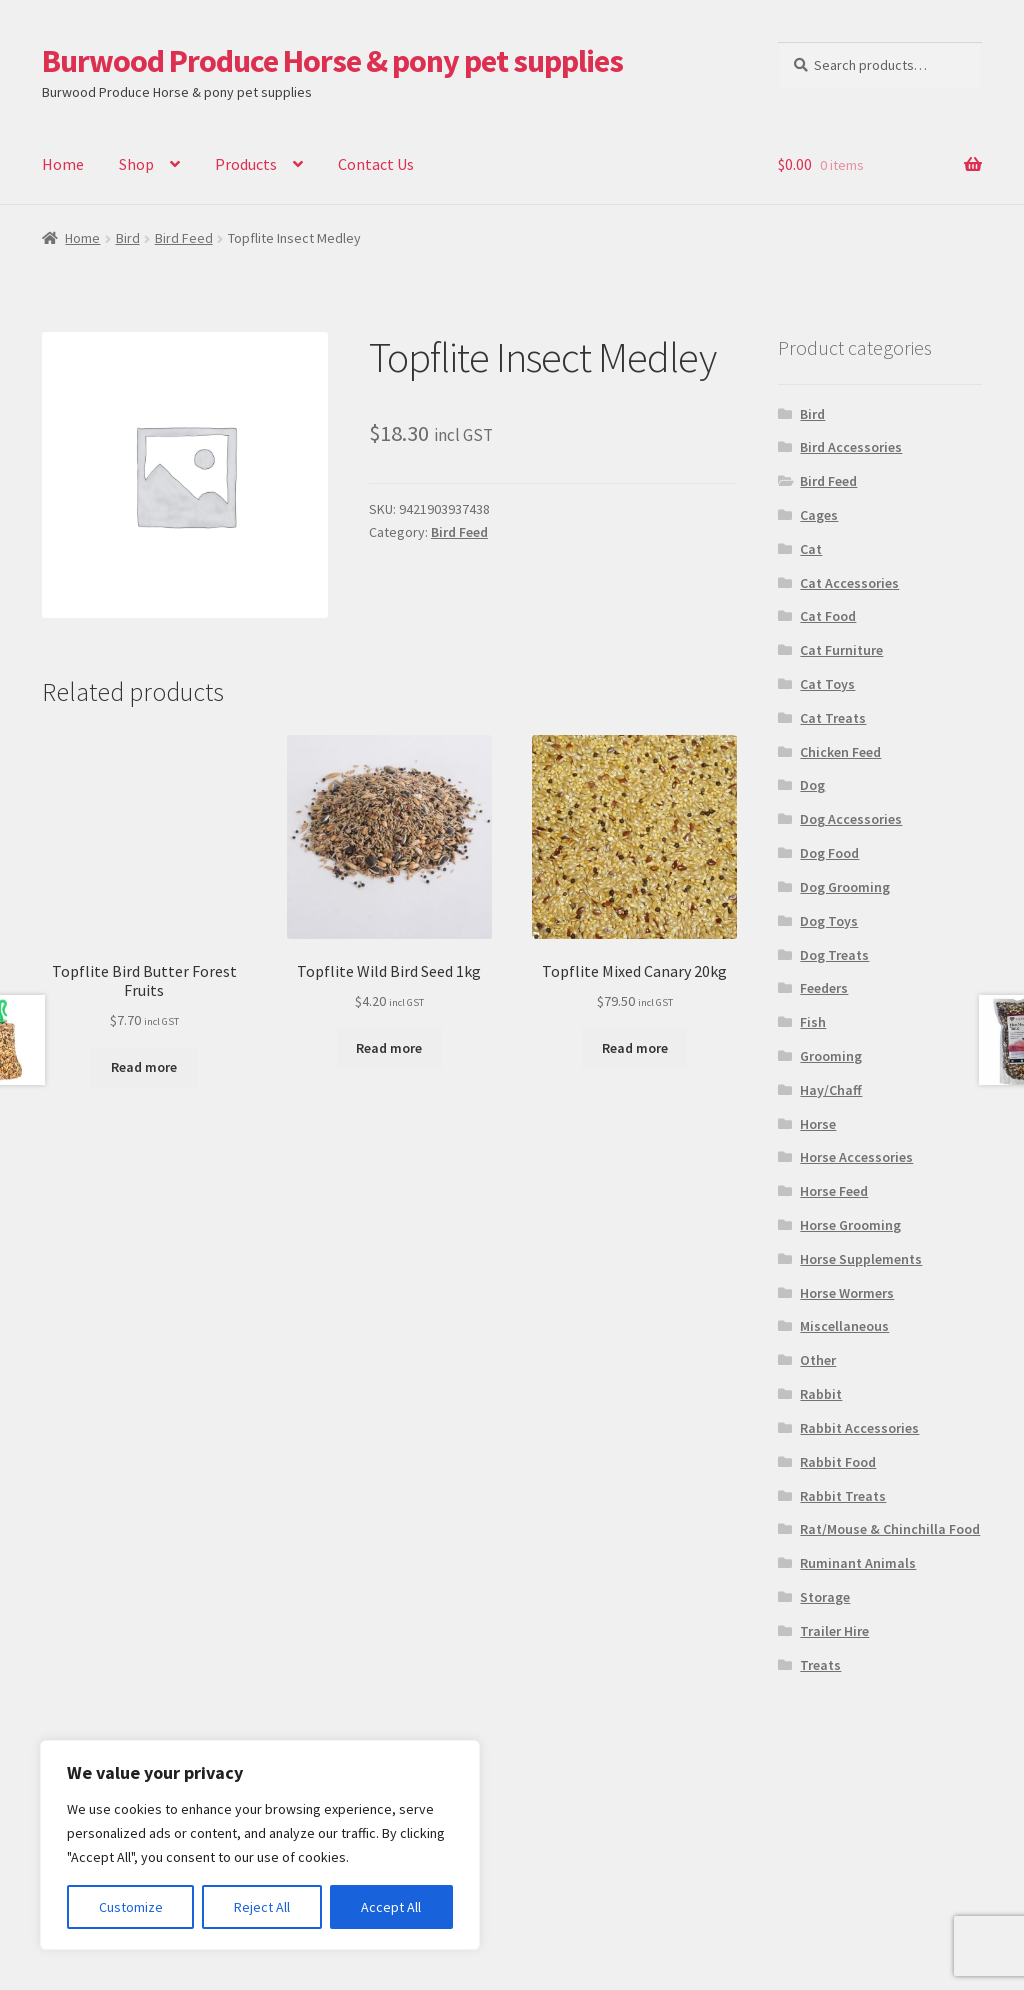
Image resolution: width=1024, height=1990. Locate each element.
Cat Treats (833, 718)
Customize (131, 1907)
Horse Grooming (850, 1225)
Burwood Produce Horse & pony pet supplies (332, 61)
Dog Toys (829, 921)
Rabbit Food (838, 1462)
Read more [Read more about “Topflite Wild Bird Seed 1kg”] (389, 1048)
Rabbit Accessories (859, 1428)
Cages (819, 515)
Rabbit (821, 1394)
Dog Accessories (851, 819)
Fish (813, 1022)
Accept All (391, 1907)
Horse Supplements (861, 1259)
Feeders (824, 988)
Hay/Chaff (831, 1090)
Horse (818, 1124)
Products (246, 164)
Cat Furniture (841, 650)
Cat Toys (827, 684)
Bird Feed (184, 238)
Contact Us (376, 164)
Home (63, 164)
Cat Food (828, 616)
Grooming (831, 1056)
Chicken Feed (840, 752)
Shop (136, 164)
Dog (812, 785)
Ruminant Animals (858, 1563)
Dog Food (829, 853)
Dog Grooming (845, 887)
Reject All (262, 1907)
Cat (811, 549)
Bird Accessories (851, 447)
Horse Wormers (847, 1293)
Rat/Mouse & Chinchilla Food (890, 1529)
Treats (820, 1665)
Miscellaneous (844, 1326)
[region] (260, 1845)
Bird (128, 238)
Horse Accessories (856, 1157)
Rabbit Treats (843, 1496)
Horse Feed (834, 1191)
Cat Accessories (849, 583)
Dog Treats (834, 955)
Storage (825, 1597)
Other (818, 1360)
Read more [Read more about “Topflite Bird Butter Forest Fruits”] (144, 1067)
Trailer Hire (834, 1631)
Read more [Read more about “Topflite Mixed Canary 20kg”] (635, 1048)
